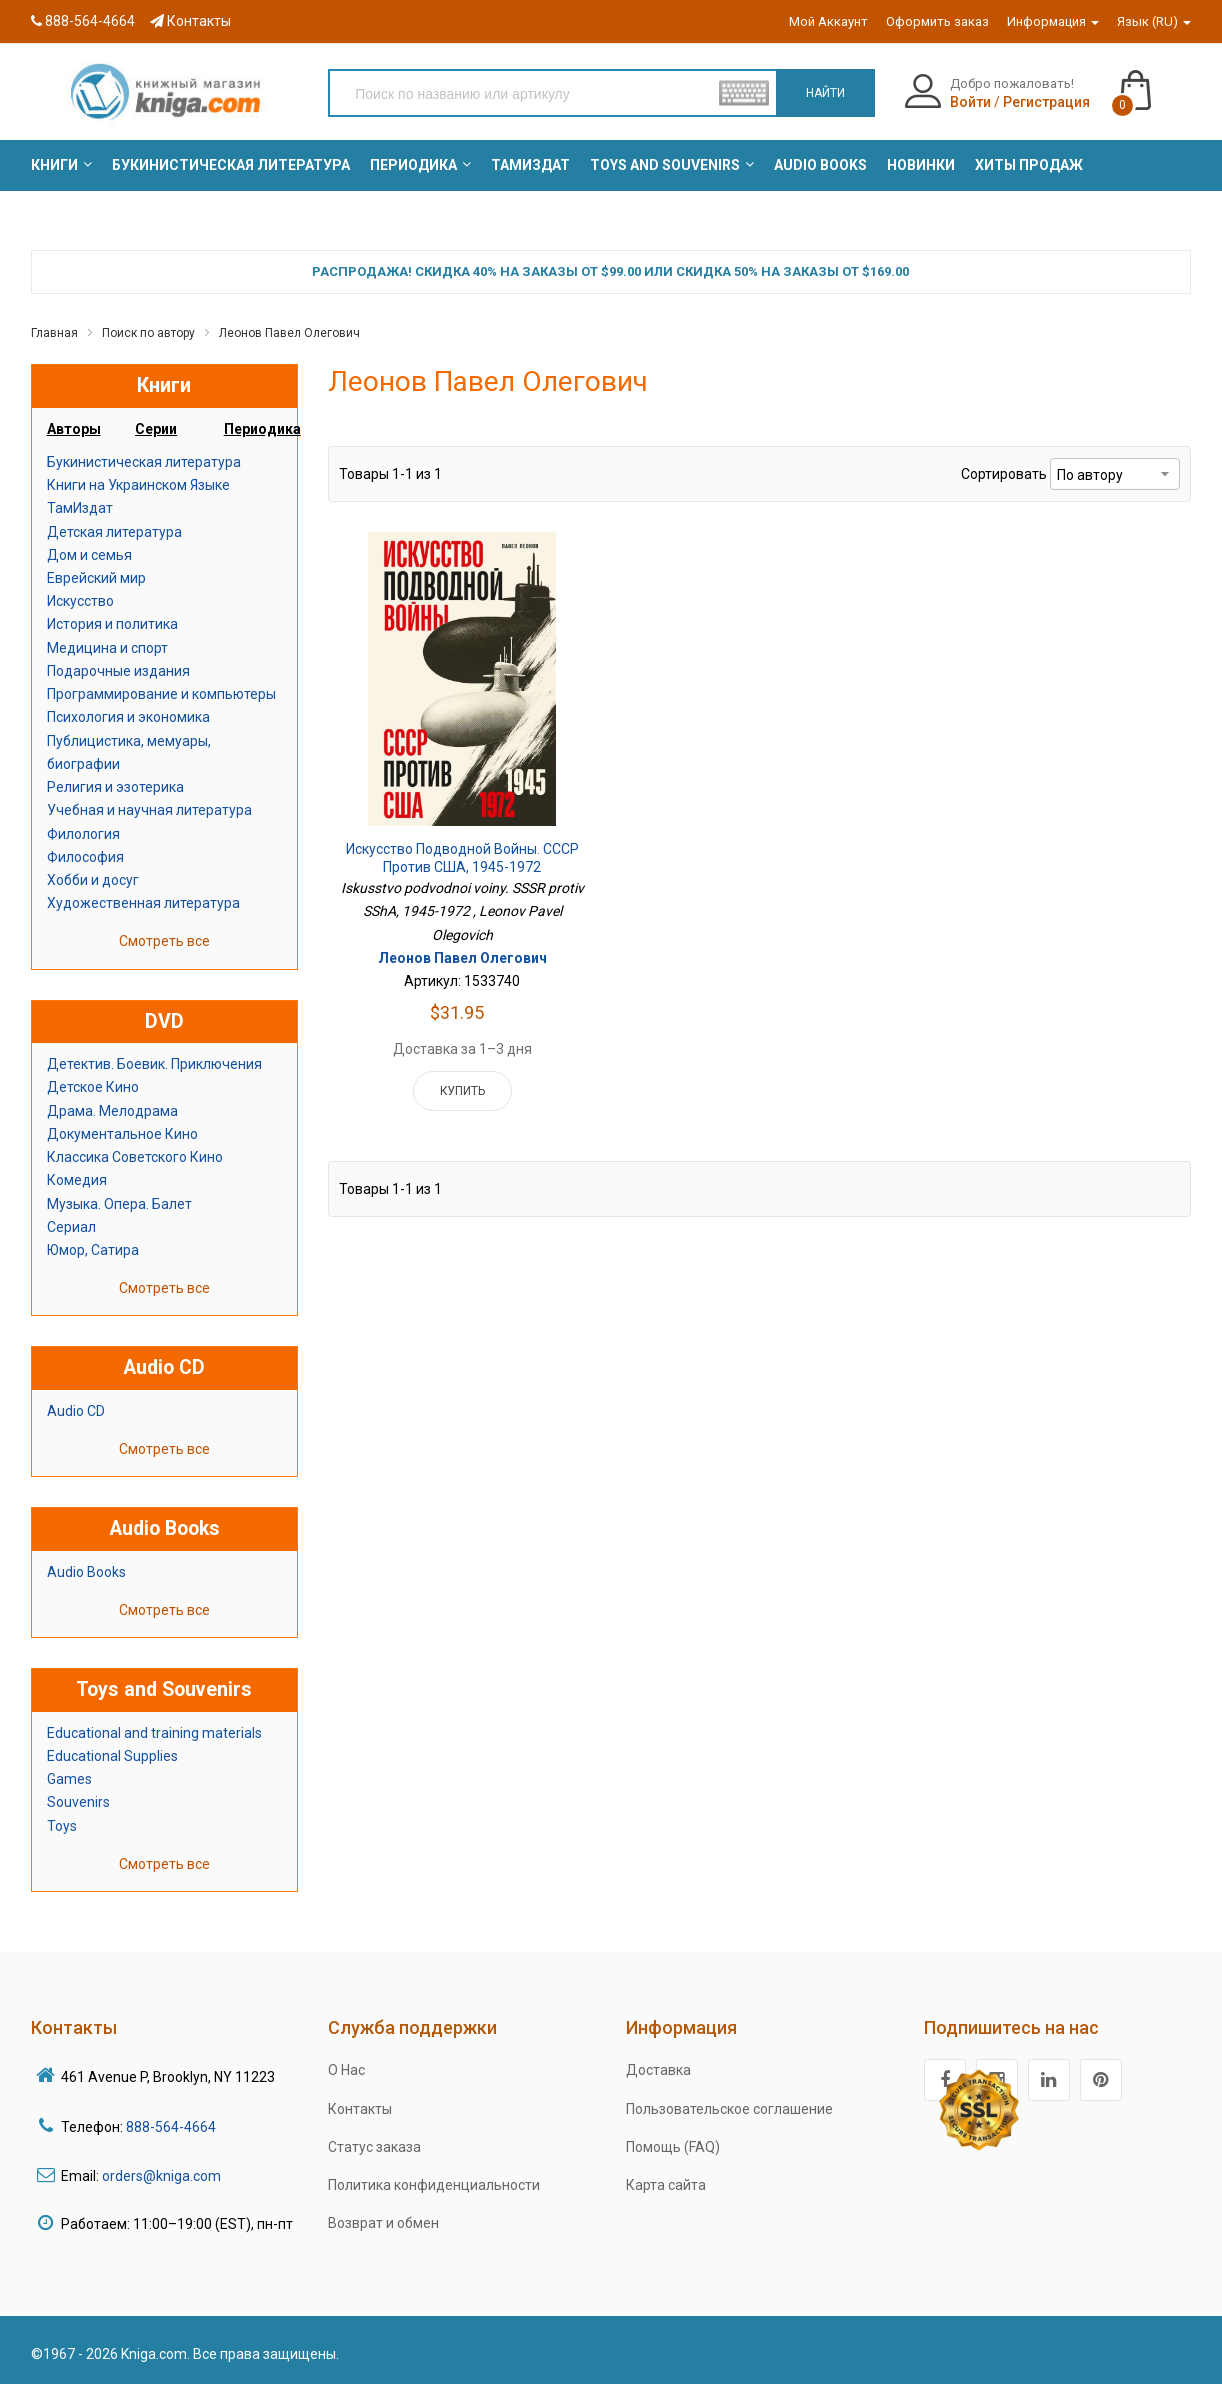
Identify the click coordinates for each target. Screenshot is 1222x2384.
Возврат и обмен (383, 2223)
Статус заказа (374, 2147)
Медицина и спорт (107, 648)
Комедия (77, 1180)
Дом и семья (89, 555)
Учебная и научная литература (149, 810)
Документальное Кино (122, 1134)
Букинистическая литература (144, 462)
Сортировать (1004, 474)
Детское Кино (93, 1087)
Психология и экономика (128, 717)
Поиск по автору (148, 333)
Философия (85, 857)
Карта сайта (666, 2185)
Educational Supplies (112, 1756)
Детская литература (114, 532)
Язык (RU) (1154, 21)
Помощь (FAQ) (673, 2147)
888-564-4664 (83, 21)
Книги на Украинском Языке (138, 485)
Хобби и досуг (93, 880)
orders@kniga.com (161, 2176)
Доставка (658, 2070)
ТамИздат (80, 508)
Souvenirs (78, 1802)
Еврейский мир (96, 578)
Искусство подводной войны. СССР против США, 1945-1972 (462, 858)
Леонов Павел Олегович (289, 333)
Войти (970, 102)
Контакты (190, 21)
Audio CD (76, 1411)
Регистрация (1046, 102)
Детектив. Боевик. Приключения (154, 1064)
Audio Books (86, 1572)
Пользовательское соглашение (729, 2109)
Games (69, 1779)
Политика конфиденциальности (434, 2185)
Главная (54, 333)
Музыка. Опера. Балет (119, 1204)
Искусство (80, 601)
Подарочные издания (118, 671)
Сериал (71, 1227)
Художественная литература (143, 903)
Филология (83, 834)
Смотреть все (164, 941)
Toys (62, 1826)
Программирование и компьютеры (161, 694)
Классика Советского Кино (135, 1157)
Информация (1053, 21)
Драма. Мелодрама (112, 1111)
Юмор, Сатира (93, 1250)
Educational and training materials (154, 1733)
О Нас (346, 2070)
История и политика (112, 624)
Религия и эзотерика (115, 787)
